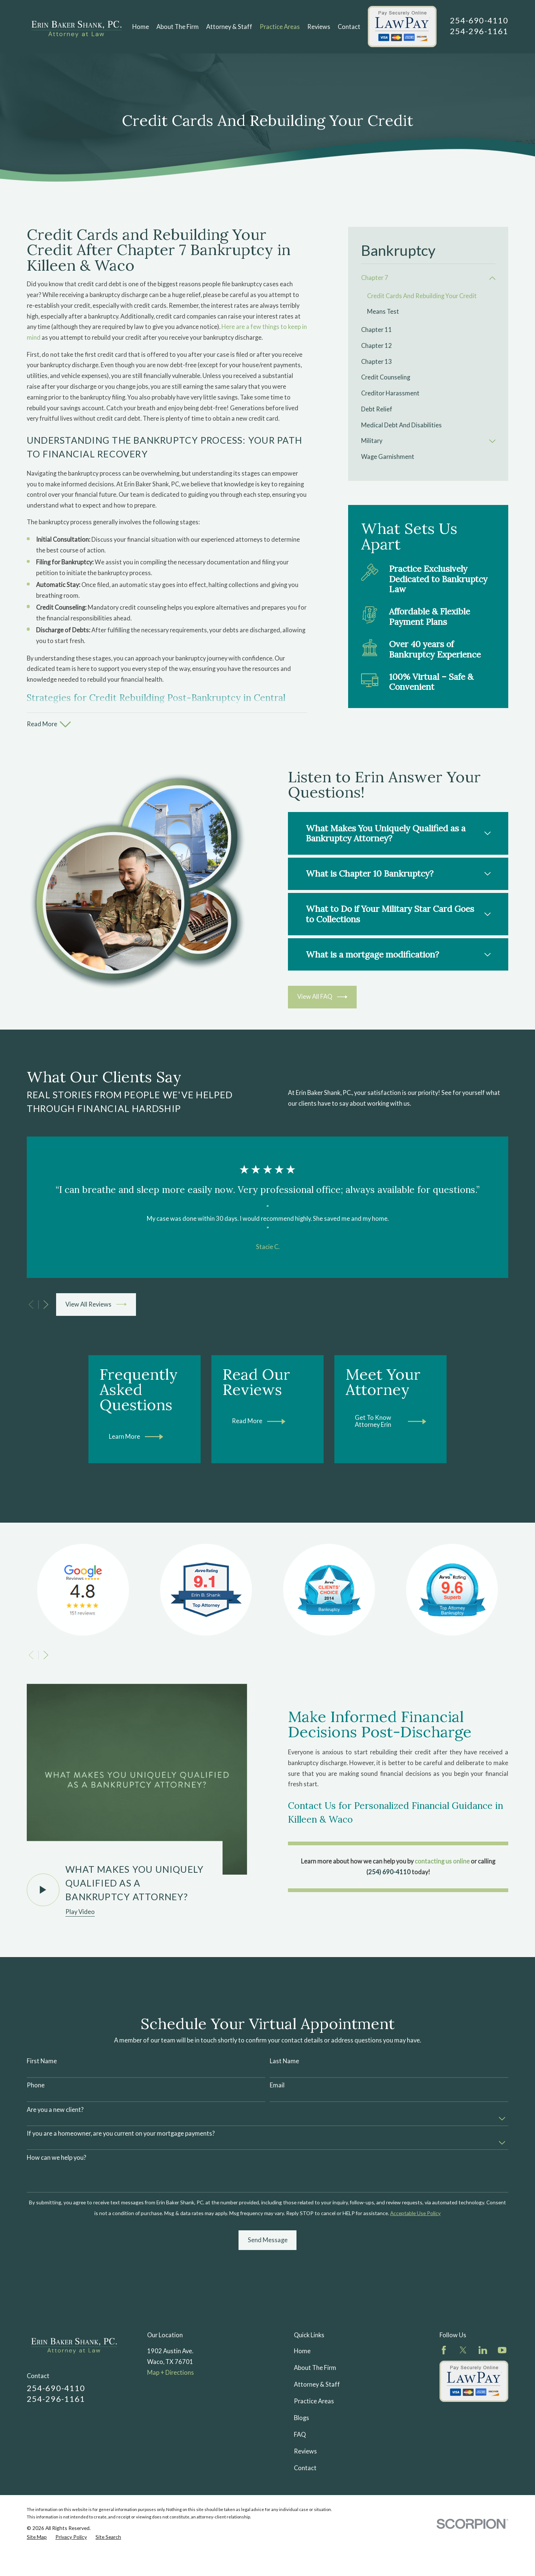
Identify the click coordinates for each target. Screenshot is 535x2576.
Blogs (301, 2480)
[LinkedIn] (483, 2413)
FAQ (300, 2497)
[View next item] (46, 1304)
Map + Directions (170, 2435)
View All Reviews (96, 1304)
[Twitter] (463, 2413)
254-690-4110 (479, 20)
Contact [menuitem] (349, 26)
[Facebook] (444, 2413)
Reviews (305, 2514)
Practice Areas (314, 2464)
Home (302, 2413)
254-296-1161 (479, 31)
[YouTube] (502, 2413)
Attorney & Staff (317, 2447)
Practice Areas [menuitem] (280, 26)
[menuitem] (423, 278)
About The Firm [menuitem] (177, 26)
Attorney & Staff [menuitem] (229, 26)
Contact (305, 2530)
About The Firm (315, 2430)
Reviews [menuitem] (318, 26)
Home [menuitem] (140, 26)
